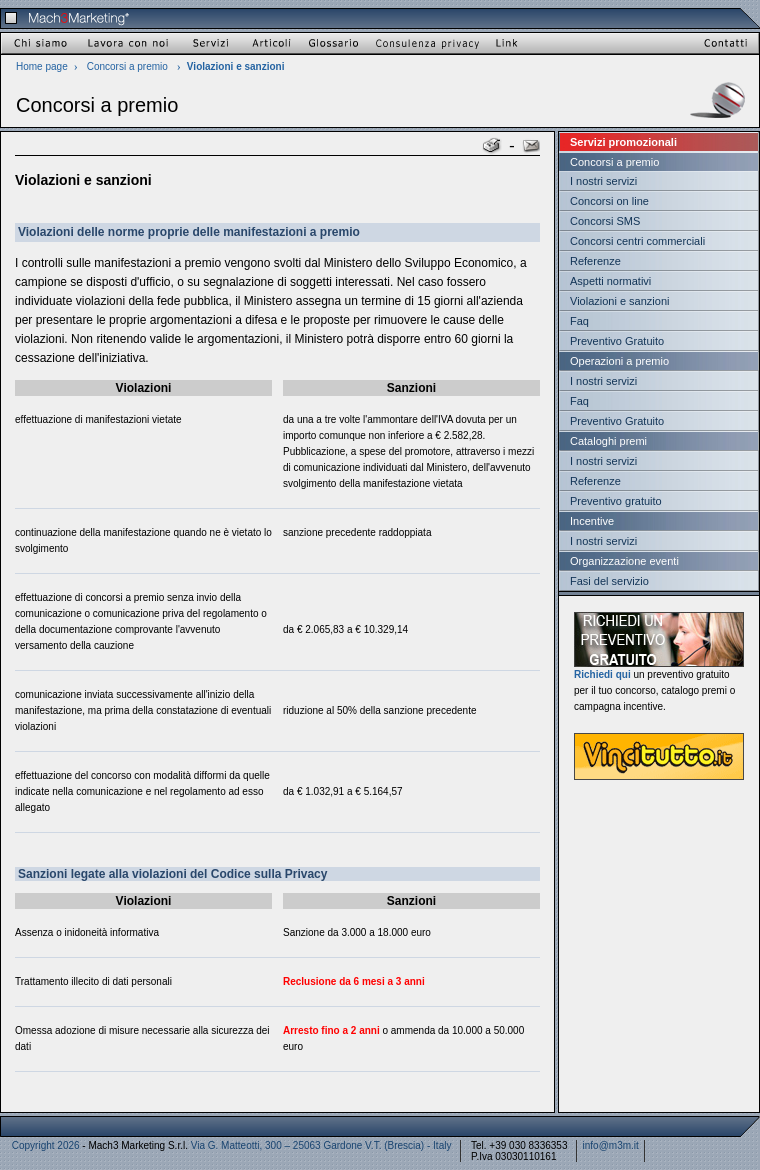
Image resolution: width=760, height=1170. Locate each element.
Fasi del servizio (609, 581)
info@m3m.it (611, 1145)
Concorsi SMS (605, 221)
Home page (42, 66)
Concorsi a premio (127, 66)
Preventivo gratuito (616, 501)
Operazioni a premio (619, 361)
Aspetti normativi (610, 281)
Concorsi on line (609, 201)
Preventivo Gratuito (617, 341)
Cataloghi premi (608, 441)
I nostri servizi (603, 181)
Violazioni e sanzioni (619, 301)
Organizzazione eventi (624, 561)
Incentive (592, 521)
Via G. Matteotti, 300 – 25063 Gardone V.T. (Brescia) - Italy (321, 1145)
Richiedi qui (602, 674)
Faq (579, 321)
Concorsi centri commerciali (637, 241)
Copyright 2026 (46, 1145)
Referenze (595, 261)
